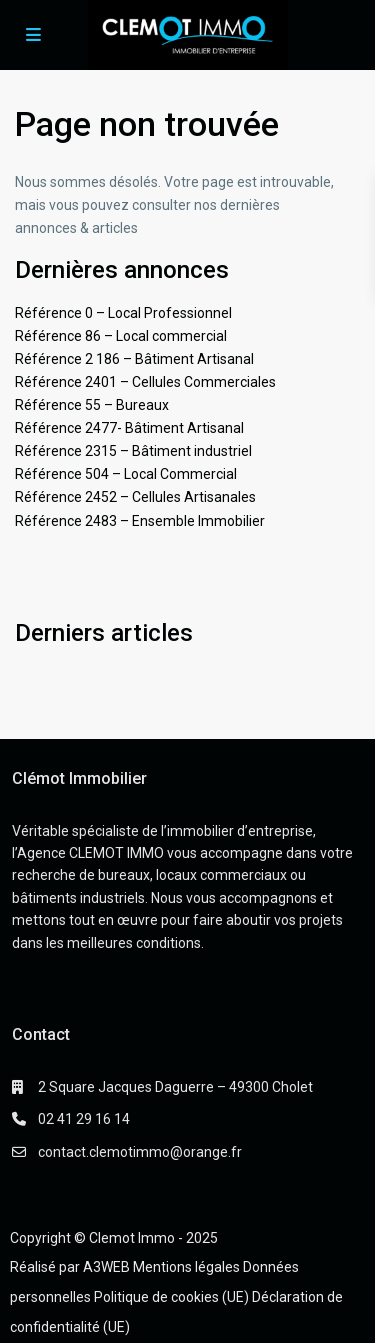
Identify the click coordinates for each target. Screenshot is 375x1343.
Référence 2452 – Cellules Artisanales (135, 497)
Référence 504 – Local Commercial (126, 474)
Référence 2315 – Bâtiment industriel (133, 451)
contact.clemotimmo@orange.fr (140, 1152)
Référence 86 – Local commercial (121, 336)
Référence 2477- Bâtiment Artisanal (129, 428)
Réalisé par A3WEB (70, 1267)
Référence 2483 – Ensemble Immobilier (140, 521)
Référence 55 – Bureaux (92, 405)
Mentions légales (186, 1267)
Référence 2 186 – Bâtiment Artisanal (134, 359)
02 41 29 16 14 (84, 1119)
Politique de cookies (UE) (171, 1297)
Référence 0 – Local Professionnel (123, 313)
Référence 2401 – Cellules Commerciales (145, 382)
